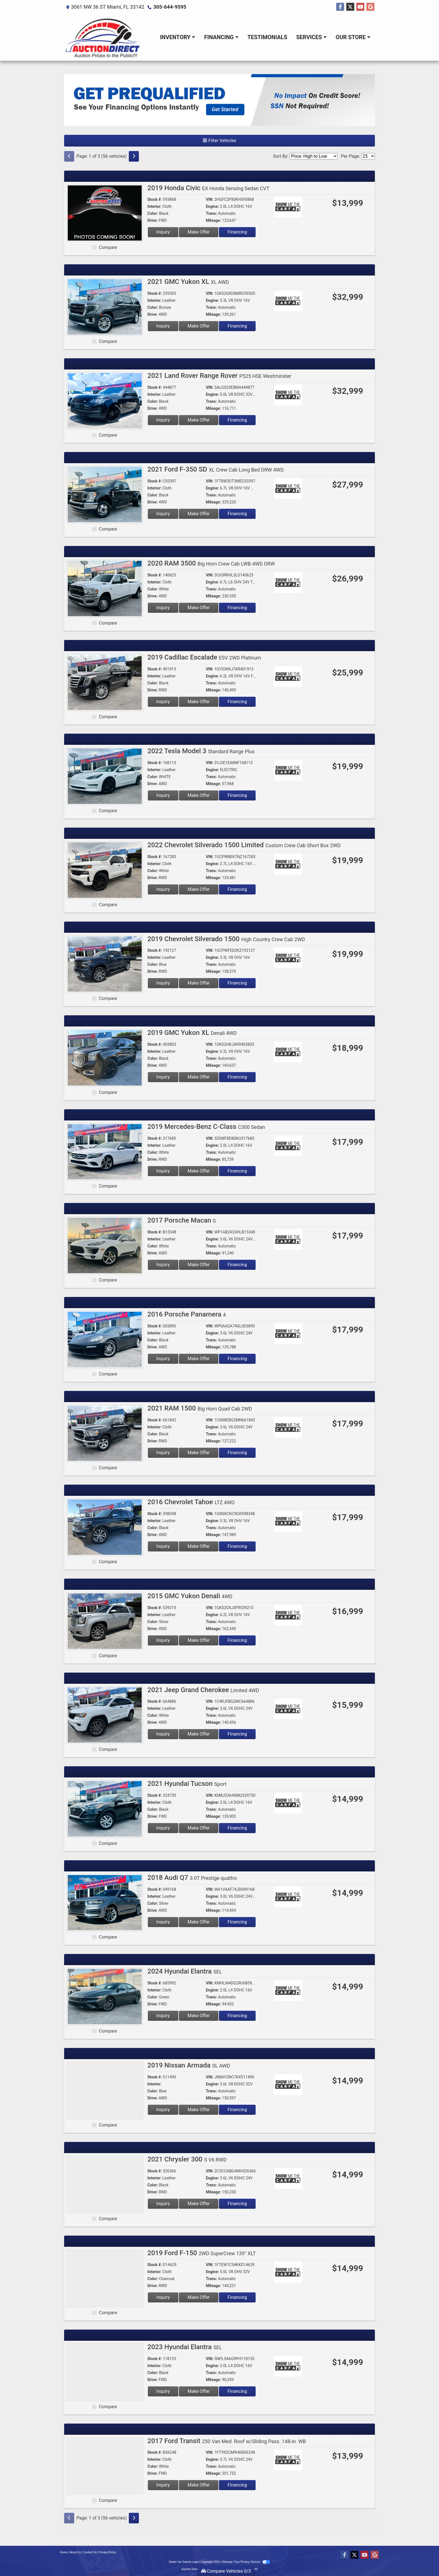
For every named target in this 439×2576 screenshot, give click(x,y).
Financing (237, 232)
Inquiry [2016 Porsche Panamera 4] (163, 1358)
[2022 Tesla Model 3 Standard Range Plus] (104, 775)
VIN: (209, 199)
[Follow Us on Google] (370, 7)
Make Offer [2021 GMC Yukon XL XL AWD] (199, 326)
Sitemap (227, 2561)
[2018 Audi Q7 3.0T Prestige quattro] (104, 1902)
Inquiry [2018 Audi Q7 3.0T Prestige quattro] (163, 1922)
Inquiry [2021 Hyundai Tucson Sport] (163, 1828)
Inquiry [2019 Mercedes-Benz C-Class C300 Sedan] (163, 1171)
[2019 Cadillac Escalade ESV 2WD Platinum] (104, 682)
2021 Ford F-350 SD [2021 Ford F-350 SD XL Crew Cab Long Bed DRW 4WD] (216, 469)
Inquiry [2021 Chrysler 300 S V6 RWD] (163, 2203)
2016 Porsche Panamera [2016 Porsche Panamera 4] (187, 1314)
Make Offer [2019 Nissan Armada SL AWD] (199, 2109)
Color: (153, 213)
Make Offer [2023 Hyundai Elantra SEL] (199, 2391)
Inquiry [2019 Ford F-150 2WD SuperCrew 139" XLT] (163, 2297)
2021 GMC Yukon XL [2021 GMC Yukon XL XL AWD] (188, 282)
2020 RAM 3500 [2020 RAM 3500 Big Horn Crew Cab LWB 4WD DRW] (211, 563)
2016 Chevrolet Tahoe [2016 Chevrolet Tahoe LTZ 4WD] (191, 1502)
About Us (75, 2552)
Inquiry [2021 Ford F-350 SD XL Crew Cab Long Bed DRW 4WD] (163, 513)
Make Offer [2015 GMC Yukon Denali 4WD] (199, 1640)
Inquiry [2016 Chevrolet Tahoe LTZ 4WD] (163, 1546)
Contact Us (90, 2552)
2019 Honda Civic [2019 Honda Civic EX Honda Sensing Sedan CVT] (209, 188)
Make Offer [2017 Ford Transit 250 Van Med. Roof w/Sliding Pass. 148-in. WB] (199, 2485)
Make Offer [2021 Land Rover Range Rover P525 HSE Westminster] (199, 420)
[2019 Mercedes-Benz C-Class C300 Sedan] (104, 1151)
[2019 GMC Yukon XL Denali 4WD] (104, 1057)
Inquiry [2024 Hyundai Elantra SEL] (163, 2015)
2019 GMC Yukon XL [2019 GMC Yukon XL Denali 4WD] (192, 1033)
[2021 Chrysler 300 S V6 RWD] (104, 2184)
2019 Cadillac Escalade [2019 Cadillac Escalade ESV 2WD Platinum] (204, 657)
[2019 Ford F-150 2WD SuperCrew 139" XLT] (104, 2277)
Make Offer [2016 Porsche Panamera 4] (199, 1358)
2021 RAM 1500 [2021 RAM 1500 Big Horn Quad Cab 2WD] (200, 1408)
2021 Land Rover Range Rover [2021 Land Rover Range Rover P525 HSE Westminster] (219, 376)
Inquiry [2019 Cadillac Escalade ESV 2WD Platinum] (163, 701)
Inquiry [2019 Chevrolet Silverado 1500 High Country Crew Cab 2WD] (163, 983)
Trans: (211, 213)
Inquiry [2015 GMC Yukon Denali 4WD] (163, 1640)
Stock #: (155, 199)
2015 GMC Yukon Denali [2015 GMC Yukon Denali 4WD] (190, 1596)
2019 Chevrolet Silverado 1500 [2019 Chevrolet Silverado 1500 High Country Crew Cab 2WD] (226, 939)
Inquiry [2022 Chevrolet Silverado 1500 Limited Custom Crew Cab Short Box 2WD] (163, 889)
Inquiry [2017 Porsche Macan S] (163, 1264)
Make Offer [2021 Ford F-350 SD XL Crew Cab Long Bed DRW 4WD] (199, 513)
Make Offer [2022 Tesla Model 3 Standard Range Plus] (199, 795)
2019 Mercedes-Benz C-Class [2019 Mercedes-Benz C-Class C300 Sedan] (206, 1127)
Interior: (155, 206)
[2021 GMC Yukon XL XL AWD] (104, 306)
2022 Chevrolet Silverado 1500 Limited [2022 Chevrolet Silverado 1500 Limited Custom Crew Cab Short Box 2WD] (244, 845)
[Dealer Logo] (103, 37)
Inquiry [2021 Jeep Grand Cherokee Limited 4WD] (163, 1734)
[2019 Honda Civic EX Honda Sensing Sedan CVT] (104, 212)
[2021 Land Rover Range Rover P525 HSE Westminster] (104, 400)
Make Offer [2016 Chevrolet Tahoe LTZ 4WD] (199, 1546)
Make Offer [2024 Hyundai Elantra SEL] (199, 2015)
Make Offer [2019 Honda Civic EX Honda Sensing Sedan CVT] (199, 232)
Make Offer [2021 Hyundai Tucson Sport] (199, 1828)
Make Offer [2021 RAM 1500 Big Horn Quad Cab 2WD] (199, 1452)
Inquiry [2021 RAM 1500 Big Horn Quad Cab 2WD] (163, 1452)
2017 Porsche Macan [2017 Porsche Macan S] (182, 1220)
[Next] (134, 156)
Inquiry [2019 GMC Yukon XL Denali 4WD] (163, 1077)
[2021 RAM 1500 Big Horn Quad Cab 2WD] (104, 1433)
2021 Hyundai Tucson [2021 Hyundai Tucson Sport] (187, 1784)
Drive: (153, 220)
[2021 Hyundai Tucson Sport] (104, 1808)
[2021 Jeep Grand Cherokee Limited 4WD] (104, 1714)
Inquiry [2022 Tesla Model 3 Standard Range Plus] (163, 795)
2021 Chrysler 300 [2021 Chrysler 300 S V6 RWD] (187, 2159)
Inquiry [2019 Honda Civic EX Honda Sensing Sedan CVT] (163, 232)
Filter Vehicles (219, 140)
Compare (108, 247)
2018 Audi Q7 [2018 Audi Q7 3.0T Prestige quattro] (192, 1878)
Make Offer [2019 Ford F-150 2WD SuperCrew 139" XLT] (199, 2297)
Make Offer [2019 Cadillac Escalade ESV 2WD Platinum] (199, 701)
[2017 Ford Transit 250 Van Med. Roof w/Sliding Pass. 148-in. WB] (104, 2465)
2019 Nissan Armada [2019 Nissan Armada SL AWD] (189, 2065)
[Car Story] (303, 207)
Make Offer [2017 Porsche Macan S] (199, 1264)
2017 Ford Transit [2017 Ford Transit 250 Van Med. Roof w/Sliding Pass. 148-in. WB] (227, 2441)
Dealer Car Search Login (184, 2561)
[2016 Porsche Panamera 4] (104, 1339)
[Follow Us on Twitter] (350, 7)
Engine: (212, 206)
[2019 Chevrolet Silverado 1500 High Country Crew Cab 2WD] (104, 963)
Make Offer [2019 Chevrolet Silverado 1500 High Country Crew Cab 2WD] (199, 983)
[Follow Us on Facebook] (340, 7)
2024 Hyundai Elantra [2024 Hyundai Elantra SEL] (185, 1971)
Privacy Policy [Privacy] (107, 2552)
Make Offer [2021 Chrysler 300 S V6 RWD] (199, 2203)
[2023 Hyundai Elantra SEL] (104, 2371)
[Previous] (69, 156)
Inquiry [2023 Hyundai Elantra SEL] (163, 2391)
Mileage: (213, 220)
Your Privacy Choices (252, 2561)
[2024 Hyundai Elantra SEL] (104, 1996)
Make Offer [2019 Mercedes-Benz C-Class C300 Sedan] (199, 1171)
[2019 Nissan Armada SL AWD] (104, 2090)
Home (63, 2552)
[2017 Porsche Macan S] (104, 1245)
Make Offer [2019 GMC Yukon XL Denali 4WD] (199, 1077)
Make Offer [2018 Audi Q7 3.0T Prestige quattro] (199, 1922)
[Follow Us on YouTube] (360, 7)
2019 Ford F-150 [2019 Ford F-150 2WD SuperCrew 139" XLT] (202, 2253)
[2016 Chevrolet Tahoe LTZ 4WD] (104, 1526)
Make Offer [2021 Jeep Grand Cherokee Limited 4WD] (199, 1734)
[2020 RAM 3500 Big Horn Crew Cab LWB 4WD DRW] (104, 588)
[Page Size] (368, 156)
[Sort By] (313, 156)
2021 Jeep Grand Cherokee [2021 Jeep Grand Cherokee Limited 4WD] (203, 1690)
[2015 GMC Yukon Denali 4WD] (104, 1620)
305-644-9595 (169, 7)
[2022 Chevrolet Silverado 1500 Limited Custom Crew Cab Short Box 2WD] (104, 869)
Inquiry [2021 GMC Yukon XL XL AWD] (163, 326)
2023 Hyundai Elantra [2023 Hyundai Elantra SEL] (185, 2347)
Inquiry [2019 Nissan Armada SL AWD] (163, 2109)
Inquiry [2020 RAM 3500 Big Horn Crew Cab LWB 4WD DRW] (163, 607)
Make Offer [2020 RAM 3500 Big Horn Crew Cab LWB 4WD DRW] (199, 607)
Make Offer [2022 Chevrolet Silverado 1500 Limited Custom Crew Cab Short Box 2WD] (199, 889)
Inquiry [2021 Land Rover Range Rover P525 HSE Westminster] (163, 420)
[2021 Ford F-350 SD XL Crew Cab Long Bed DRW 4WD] (104, 494)
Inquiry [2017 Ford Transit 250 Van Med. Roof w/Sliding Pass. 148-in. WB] (163, 2485)
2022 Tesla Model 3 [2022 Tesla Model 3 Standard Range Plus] (201, 751)
